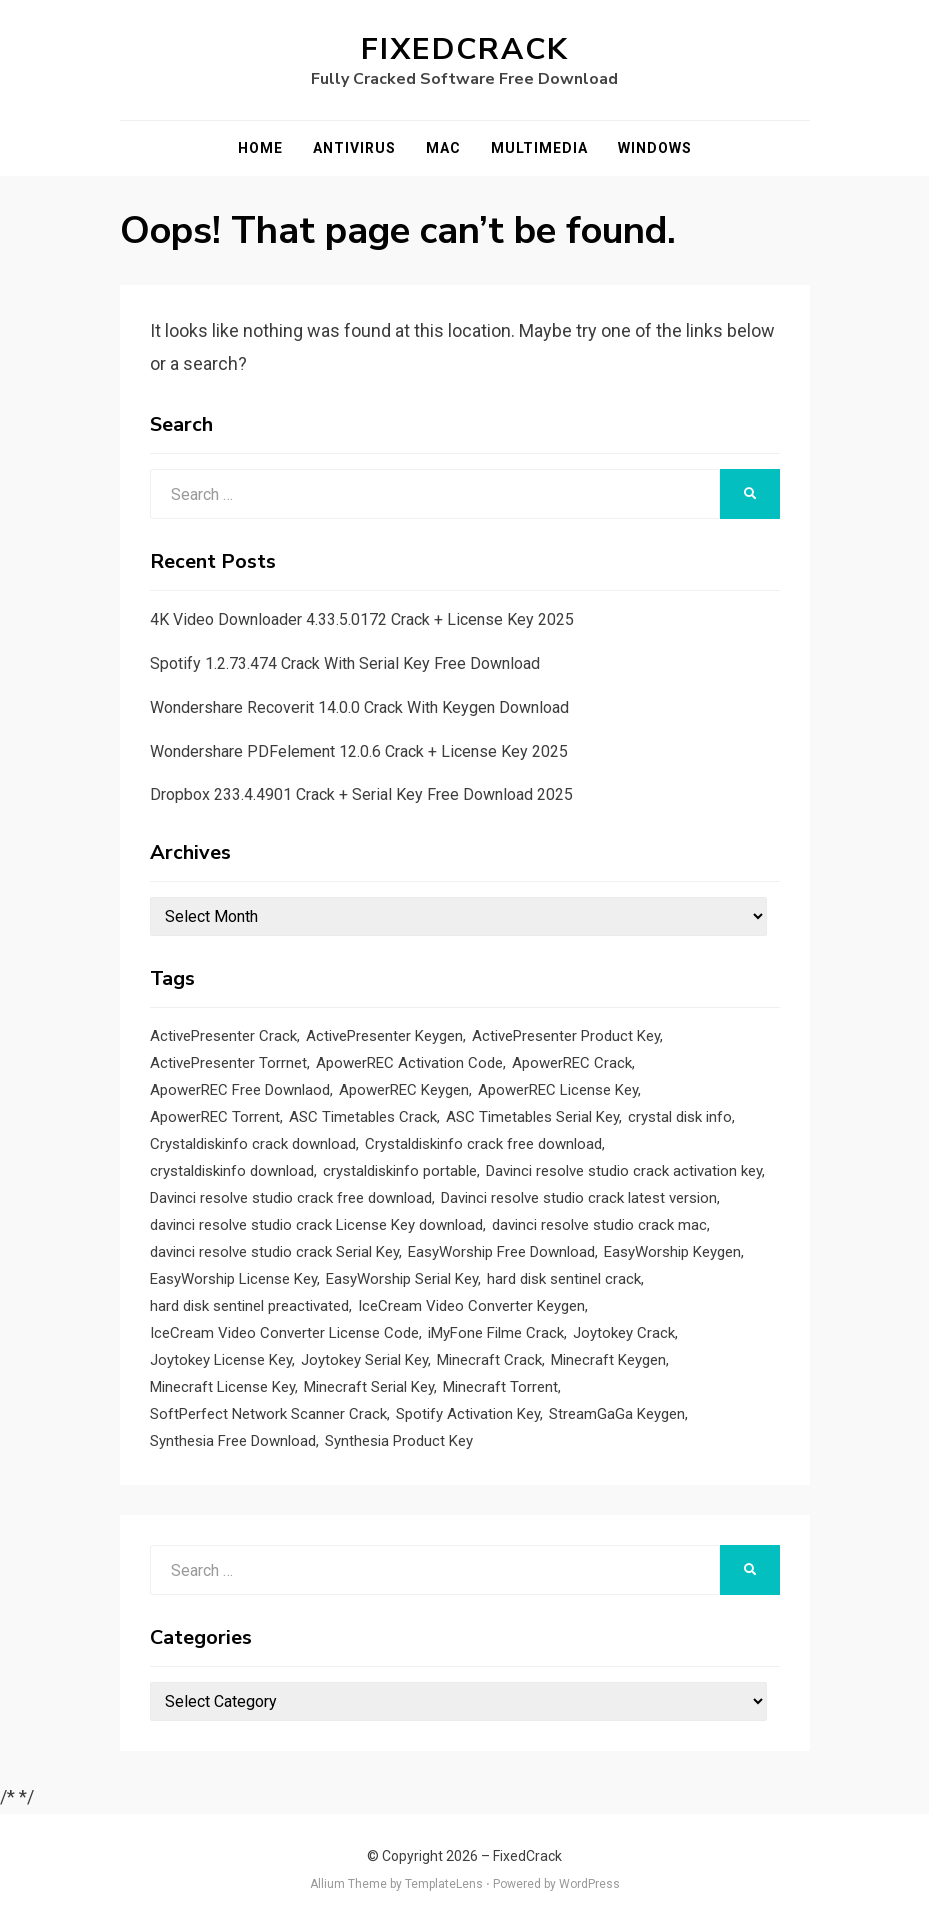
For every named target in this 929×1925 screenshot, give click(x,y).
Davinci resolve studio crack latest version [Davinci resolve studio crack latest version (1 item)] (579, 1198)
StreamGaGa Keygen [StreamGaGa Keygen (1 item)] (617, 1414)
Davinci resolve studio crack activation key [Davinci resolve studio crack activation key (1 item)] (624, 1171)
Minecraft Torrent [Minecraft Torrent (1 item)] (500, 1387)
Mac (443, 148)
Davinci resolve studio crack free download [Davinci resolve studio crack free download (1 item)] (291, 1198)
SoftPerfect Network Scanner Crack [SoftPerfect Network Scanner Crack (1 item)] (268, 1414)
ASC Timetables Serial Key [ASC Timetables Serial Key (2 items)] (532, 1117)
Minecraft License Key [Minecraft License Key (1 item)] (222, 1387)
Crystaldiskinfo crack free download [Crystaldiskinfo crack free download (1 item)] (483, 1144)
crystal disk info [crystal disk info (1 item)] (680, 1117)
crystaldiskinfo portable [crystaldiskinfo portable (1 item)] (400, 1171)
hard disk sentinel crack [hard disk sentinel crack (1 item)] (564, 1279)
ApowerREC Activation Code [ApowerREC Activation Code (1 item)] (409, 1063)
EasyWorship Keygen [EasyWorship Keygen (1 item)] (672, 1252)
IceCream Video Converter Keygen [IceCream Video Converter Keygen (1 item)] (471, 1306)
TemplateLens (444, 1884)
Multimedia (539, 148)
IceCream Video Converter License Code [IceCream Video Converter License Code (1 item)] (284, 1333)
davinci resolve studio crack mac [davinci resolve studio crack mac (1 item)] (599, 1225)
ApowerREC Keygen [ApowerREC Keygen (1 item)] (404, 1090)
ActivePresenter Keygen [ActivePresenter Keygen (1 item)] (384, 1036)
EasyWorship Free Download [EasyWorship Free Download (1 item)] (501, 1252)
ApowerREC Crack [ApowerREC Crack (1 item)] (572, 1063)
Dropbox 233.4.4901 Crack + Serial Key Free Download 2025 (361, 794)
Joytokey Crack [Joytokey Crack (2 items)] (624, 1333)
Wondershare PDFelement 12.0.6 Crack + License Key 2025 (359, 751)
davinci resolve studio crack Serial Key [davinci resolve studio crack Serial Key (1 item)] (274, 1252)
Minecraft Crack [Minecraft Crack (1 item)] (489, 1360)
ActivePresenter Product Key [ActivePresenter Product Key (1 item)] (566, 1036)
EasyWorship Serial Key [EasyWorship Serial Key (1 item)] (402, 1279)
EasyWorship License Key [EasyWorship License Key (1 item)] (233, 1279)
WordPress (589, 1884)
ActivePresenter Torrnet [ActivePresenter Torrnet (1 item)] (228, 1063)
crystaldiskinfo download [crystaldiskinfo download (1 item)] (232, 1171)
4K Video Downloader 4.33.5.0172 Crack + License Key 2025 (362, 619)
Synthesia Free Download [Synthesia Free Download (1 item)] (233, 1441)
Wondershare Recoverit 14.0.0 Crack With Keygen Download (359, 707)
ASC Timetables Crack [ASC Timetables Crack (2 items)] (363, 1117)
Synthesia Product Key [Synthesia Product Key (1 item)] (399, 1441)
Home (260, 148)
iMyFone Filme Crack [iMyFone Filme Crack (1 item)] (496, 1333)
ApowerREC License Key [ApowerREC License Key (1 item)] (558, 1090)
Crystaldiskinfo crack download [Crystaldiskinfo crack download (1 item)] (253, 1144)
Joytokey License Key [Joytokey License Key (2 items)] (221, 1360)
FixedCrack (465, 49)
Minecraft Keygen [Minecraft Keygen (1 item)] (608, 1360)
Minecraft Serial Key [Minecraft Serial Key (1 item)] (369, 1387)
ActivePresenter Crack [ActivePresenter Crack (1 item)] (223, 1036)
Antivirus (354, 148)
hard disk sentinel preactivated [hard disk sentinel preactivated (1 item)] (249, 1306)
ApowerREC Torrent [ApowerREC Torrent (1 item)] (215, 1117)
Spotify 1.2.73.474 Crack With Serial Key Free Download (345, 663)
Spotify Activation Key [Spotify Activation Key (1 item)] (468, 1414)
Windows (655, 148)
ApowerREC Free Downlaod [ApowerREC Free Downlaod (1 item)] (240, 1090)
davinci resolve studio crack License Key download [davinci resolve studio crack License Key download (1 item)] (316, 1225)
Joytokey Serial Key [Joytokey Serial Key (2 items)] (364, 1360)
